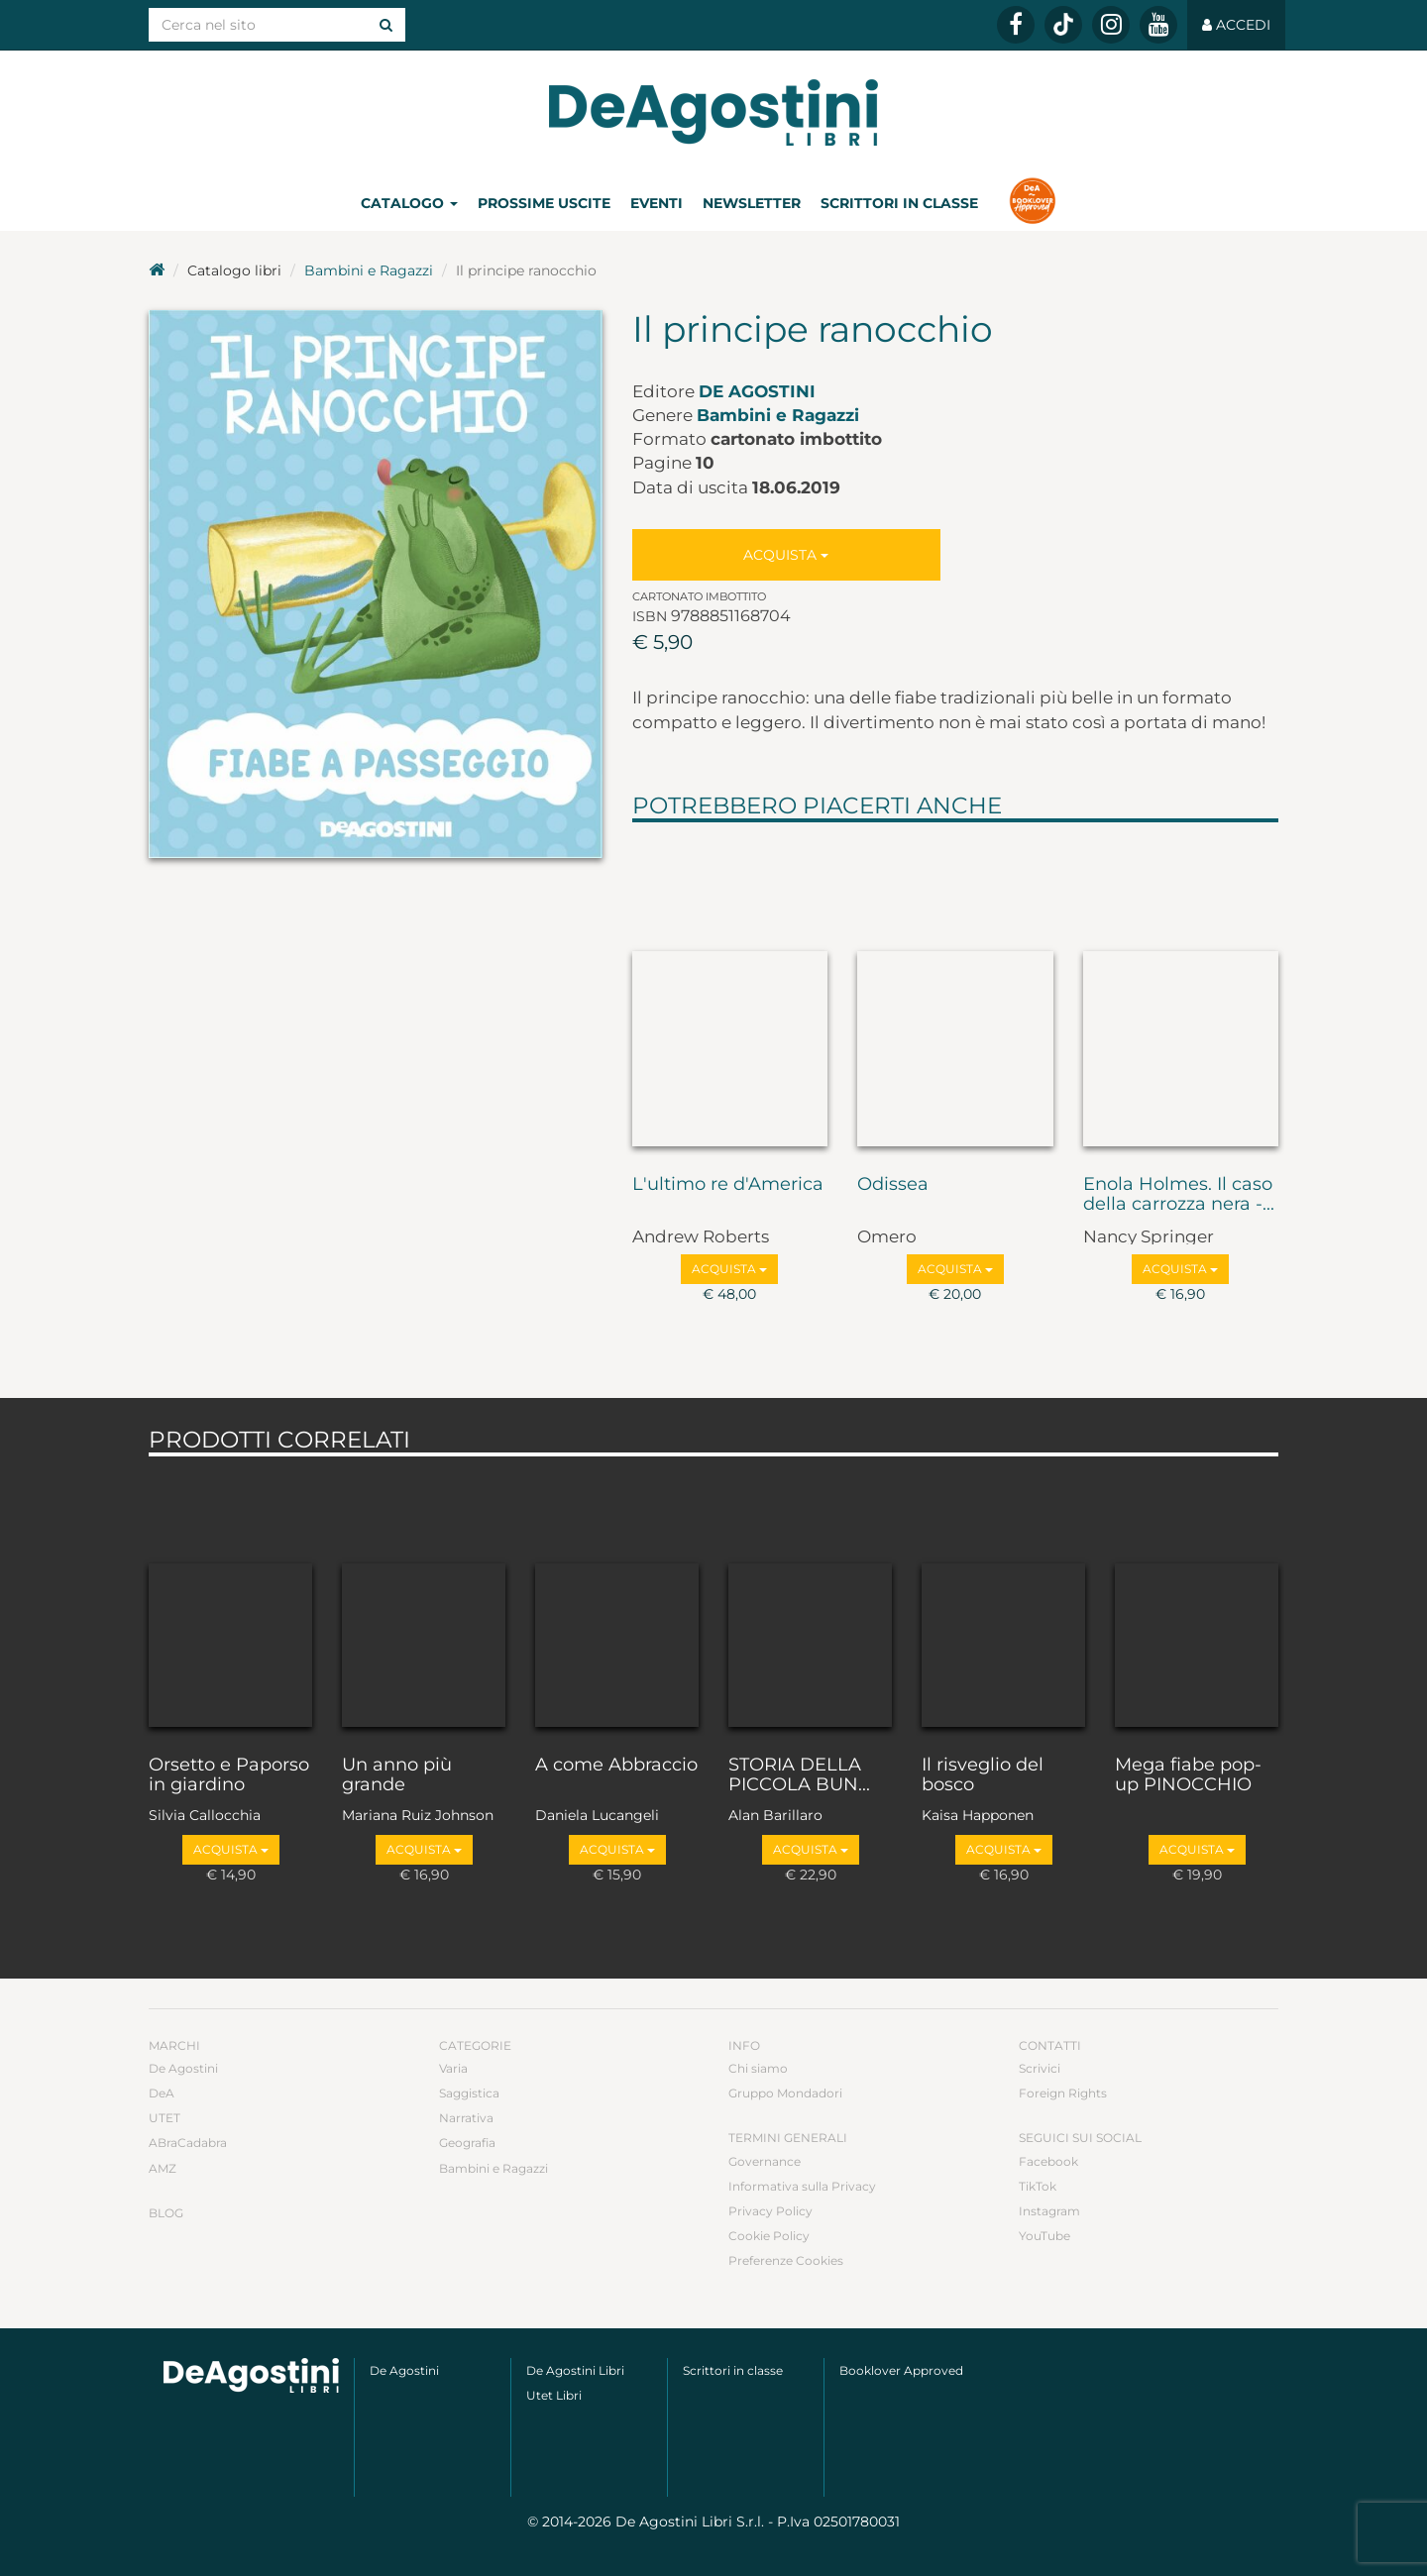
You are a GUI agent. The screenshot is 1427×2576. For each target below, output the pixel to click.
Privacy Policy (770, 2210)
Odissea (893, 1185)
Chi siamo (758, 2068)
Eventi (656, 203)
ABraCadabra (188, 2142)
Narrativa (466, 2117)
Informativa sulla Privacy (802, 2186)
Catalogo (409, 203)
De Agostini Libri (575, 2370)
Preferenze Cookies (785, 2260)
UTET (164, 2117)
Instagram (1049, 2210)
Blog (166, 2212)
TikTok (1037, 2186)
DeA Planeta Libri (713, 112)
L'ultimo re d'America (727, 1185)
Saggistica (469, 2093)
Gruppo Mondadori (785, 2093)
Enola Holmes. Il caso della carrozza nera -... (1178, 1195)
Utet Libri (554, 2395)
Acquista (785, 555)
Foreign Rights (1063, 2093)
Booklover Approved (901, 2370)
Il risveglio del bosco (982, 1775)
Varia (453, 2068)
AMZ (162, 2168)
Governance (764, 2161)
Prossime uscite (544, 203)
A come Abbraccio (616, 1765)
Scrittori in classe (899, 203)
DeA (161, 2093)
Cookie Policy (769, 2235)
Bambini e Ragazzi (368, 270)
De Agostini (757, 391)
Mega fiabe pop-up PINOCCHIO (1188, 1775)
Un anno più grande (397, 1775)
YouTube (1044, 2235)
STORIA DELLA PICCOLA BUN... (799, 1775)
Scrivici (1039, 2068)
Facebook (1048, 2161)
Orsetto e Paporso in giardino (229, 1775)
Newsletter (752, 203)
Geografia (467, 2142)
